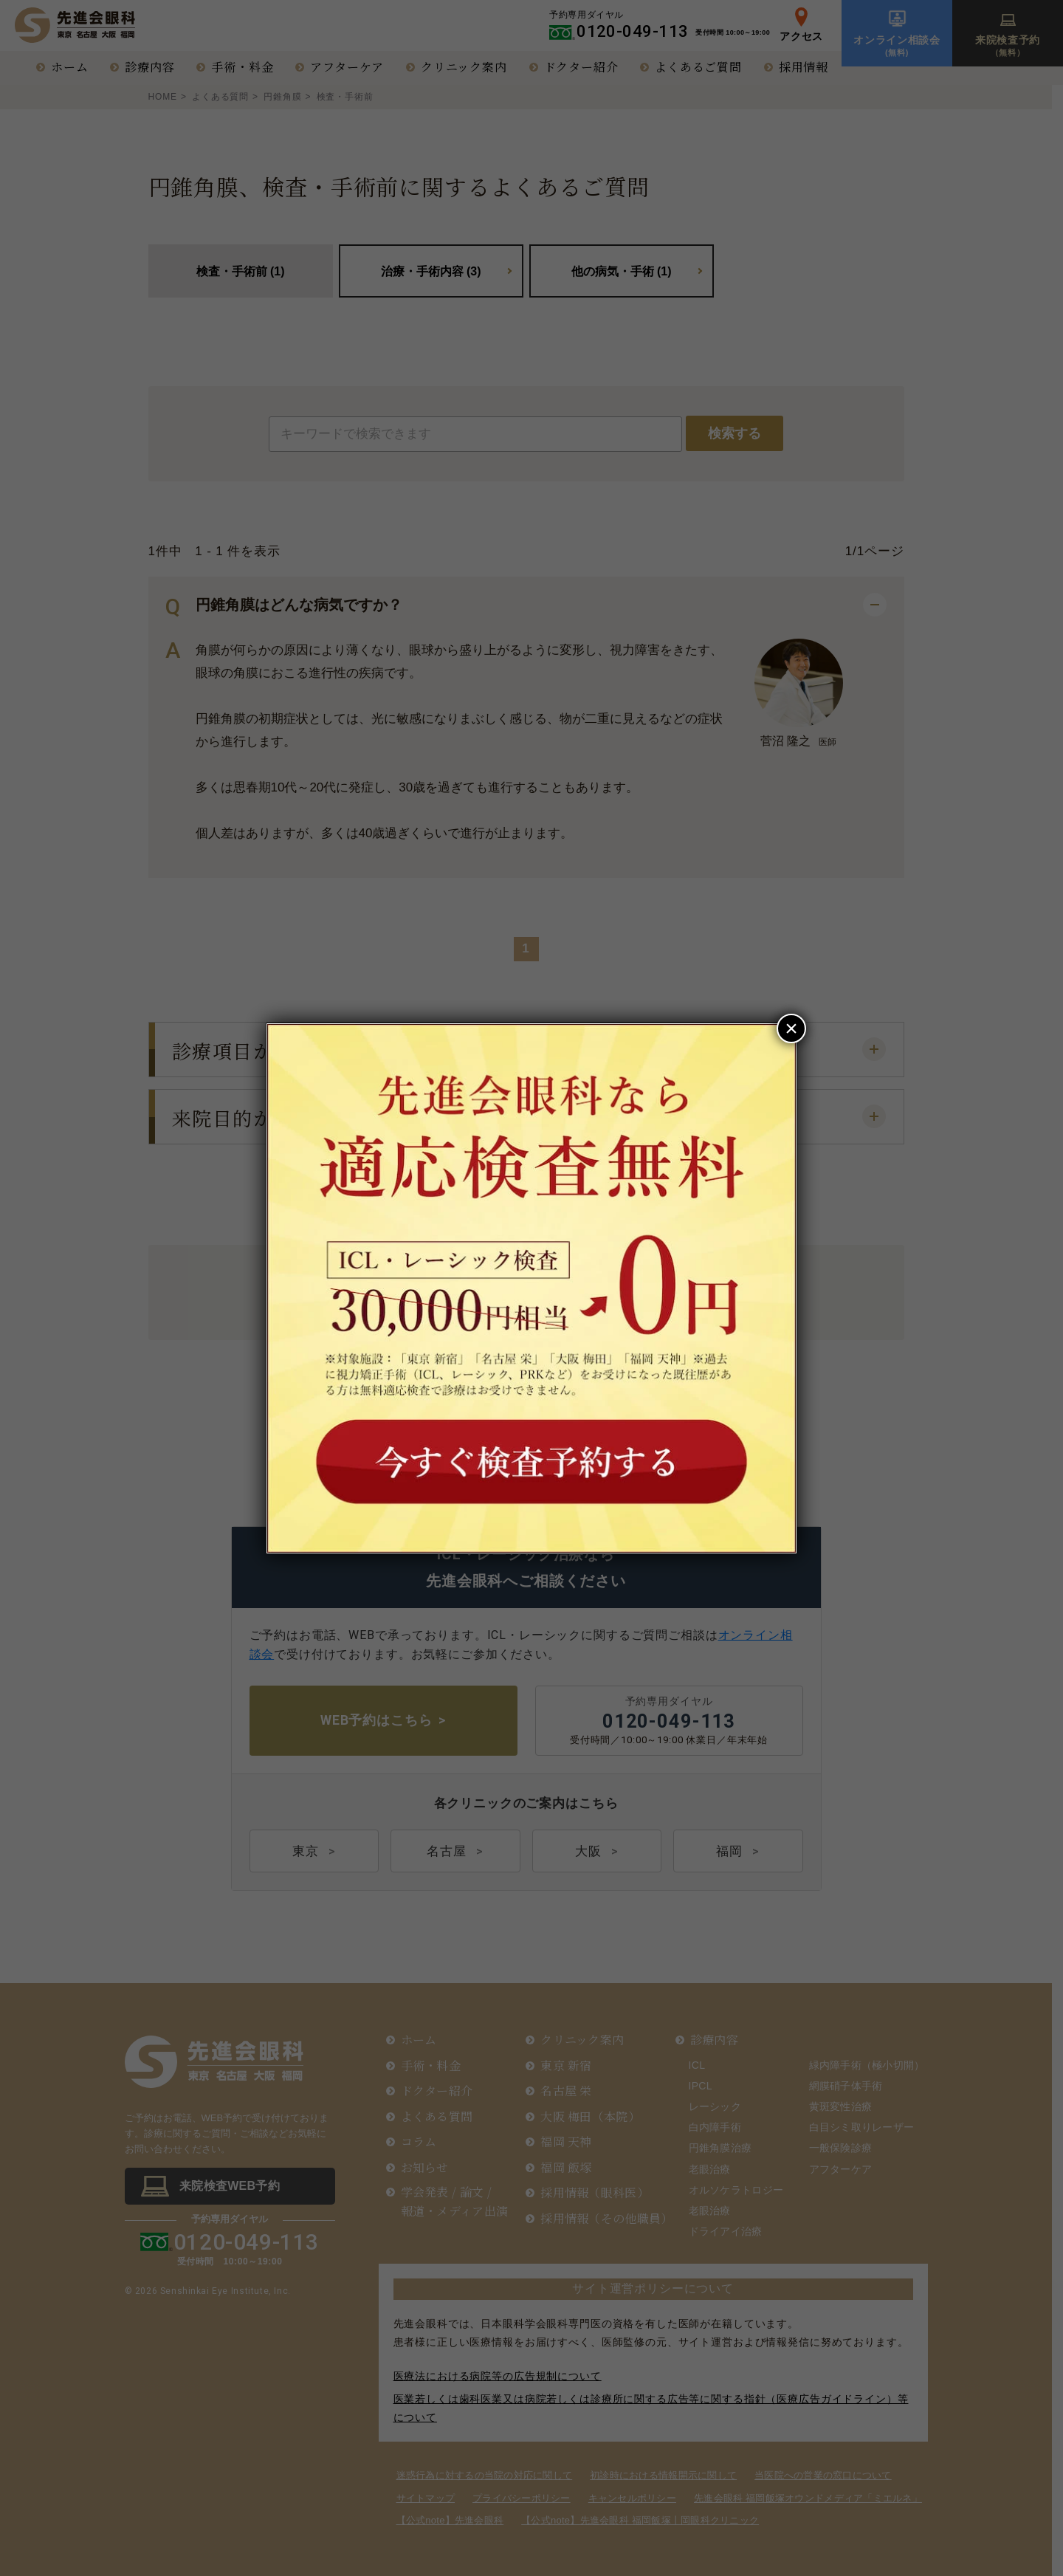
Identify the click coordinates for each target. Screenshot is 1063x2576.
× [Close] (791, 1028)
